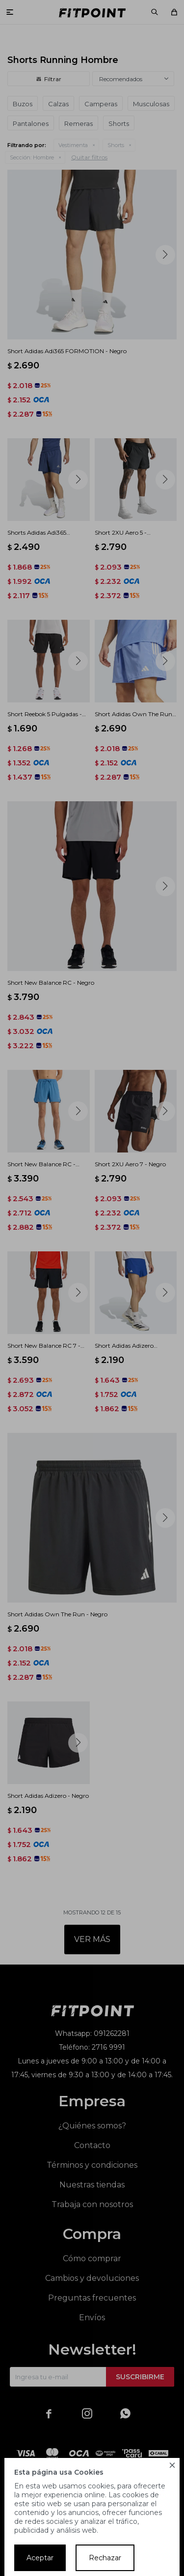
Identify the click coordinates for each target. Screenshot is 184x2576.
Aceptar (39, 2557)
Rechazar (105, 2557)
